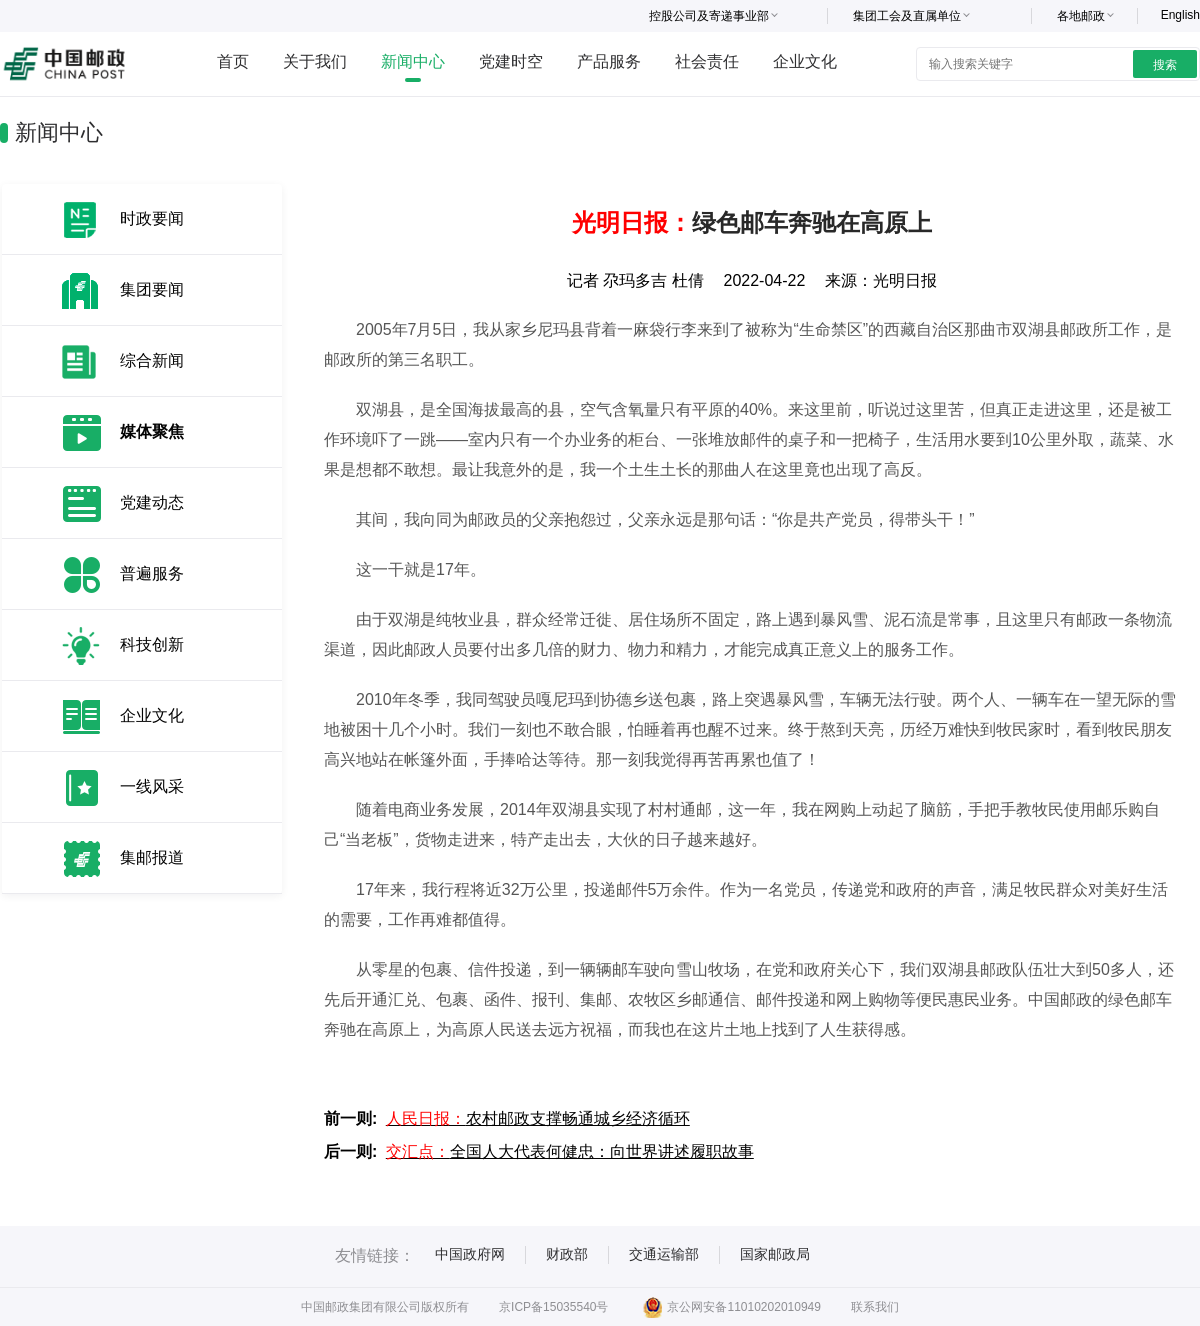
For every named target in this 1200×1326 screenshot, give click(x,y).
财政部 (567, 1254)
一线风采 (152, 786)
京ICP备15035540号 (553, 1307)
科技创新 (152, 644)
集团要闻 (152, 289)
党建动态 (152, 502)
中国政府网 (470, 1254)
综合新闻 (152, 360)
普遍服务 (152, 573)
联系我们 (875, 1307)
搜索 (1165, 65)
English (1180, 15)
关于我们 (315, 61)
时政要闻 (152, 218)
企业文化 (805, 61)
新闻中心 (413, 61)
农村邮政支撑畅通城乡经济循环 (538, 1118)
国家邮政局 (775, 1254)
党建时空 (511, 61)
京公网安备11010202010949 (731, 1307)
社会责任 (707, 61)
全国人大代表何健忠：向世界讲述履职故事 (570, 1151)
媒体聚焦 (152, 431)
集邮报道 (152, 857)
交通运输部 (664, 1254)
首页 (233, 61)
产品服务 (609, 61)
